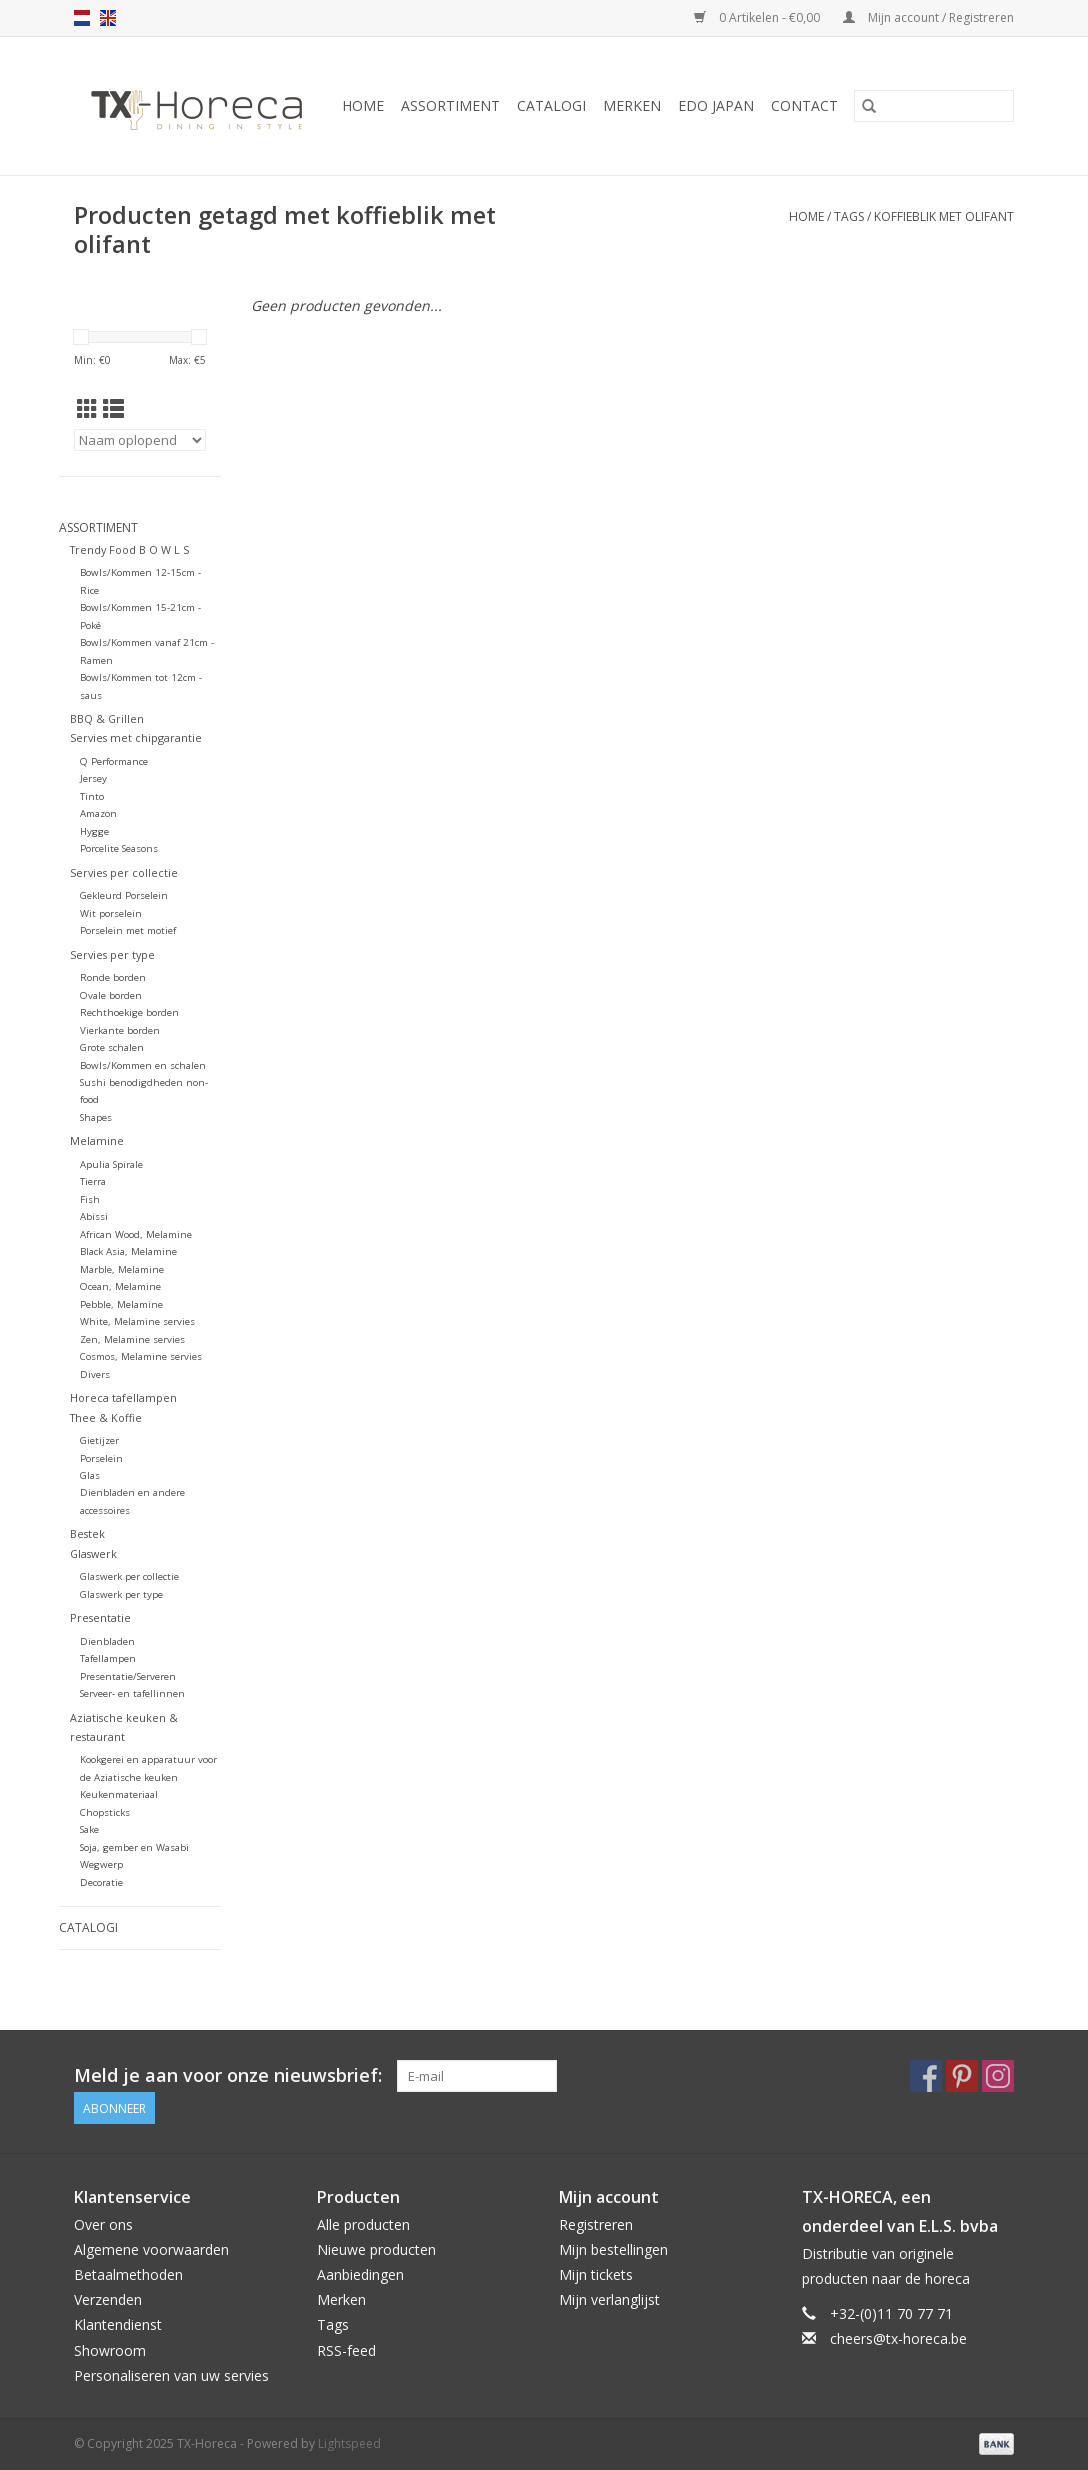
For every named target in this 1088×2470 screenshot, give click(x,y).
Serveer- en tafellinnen (132, 1693)
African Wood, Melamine (136, 1234)
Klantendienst (118, 2324)
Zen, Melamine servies (132, 1339)
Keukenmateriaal (119, 1794)
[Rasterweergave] (87, 409)
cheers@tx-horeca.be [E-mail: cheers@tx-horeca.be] (898, 2338)
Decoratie (101, 1882)
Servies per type (112, 954)
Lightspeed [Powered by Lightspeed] (349, 2443)
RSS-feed (346, 2350)
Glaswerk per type (121, 1594)
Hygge (94, 831)
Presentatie (100, 1617)
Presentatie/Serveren (128, 1676)
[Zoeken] (934, 106)
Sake (89, 1829)
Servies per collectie (124, 872)
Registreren (596, 2224)
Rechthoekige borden (129, 1012)
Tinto (92, 796)
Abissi (94, 1216)
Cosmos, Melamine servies (141, 1356)
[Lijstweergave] (113, 409)
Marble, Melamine (122, 1269)
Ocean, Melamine (120, 1286)
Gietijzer (99, 1440)
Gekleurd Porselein (124, 895)
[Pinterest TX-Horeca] (962, 2076)
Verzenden (108, 2299)
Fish (90, 1199)
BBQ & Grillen (107, 718)
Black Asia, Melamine (128, 1251)
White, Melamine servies (137, 1321)
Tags (849, 216)
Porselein (101, 1458)
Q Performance (114, 761)
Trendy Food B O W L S (129, 549)
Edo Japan (716, 105)
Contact (804, 105)
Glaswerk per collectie (129, 1576)
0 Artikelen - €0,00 (758, 17)
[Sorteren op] (140, 440)
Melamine (97, 1140)
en (108, 18)
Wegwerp (101, 1864)
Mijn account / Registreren (928, 17)
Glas (90, 1475)
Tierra (93, 1181)
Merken (632, 105)
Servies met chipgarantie (136, 737)
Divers (95, 1374)
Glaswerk (93, 1553)
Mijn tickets (596, 2274)
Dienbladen (107, 1641)
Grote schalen (112, 1047)
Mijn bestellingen (613, 2249)
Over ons (103, 2224)
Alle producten (363, 2224)
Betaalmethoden (128, 2274)
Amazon (98, 813)
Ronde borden (113, 977)
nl (82, 18)
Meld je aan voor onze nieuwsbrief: (228, 2075)
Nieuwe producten (376, 2249)
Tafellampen (108, 1658)
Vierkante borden (120, 1030)
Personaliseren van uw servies (171, 2375)
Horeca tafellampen (123, 1397)
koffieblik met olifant (944, 216)
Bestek (87, 1533)
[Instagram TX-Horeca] (998, 2076)
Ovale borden (111, 995)
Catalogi (551, 105)
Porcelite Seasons (119, 848)
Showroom (110, 2350)
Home (363, 105)
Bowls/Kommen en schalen (143, 1065)
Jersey (93, 778)
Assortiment (450, 105)
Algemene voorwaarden (151, 2249)
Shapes (96, 1117)
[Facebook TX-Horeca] (926, 2076)
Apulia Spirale (111, 1164)
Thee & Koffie (106, 1417)
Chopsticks (105, 1812)
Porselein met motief (128, 930)
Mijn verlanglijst (609, 2299)
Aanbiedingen (360, 2274)
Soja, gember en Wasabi (134, 1847)
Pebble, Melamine (121, 1304)
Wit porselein (111, 913)
